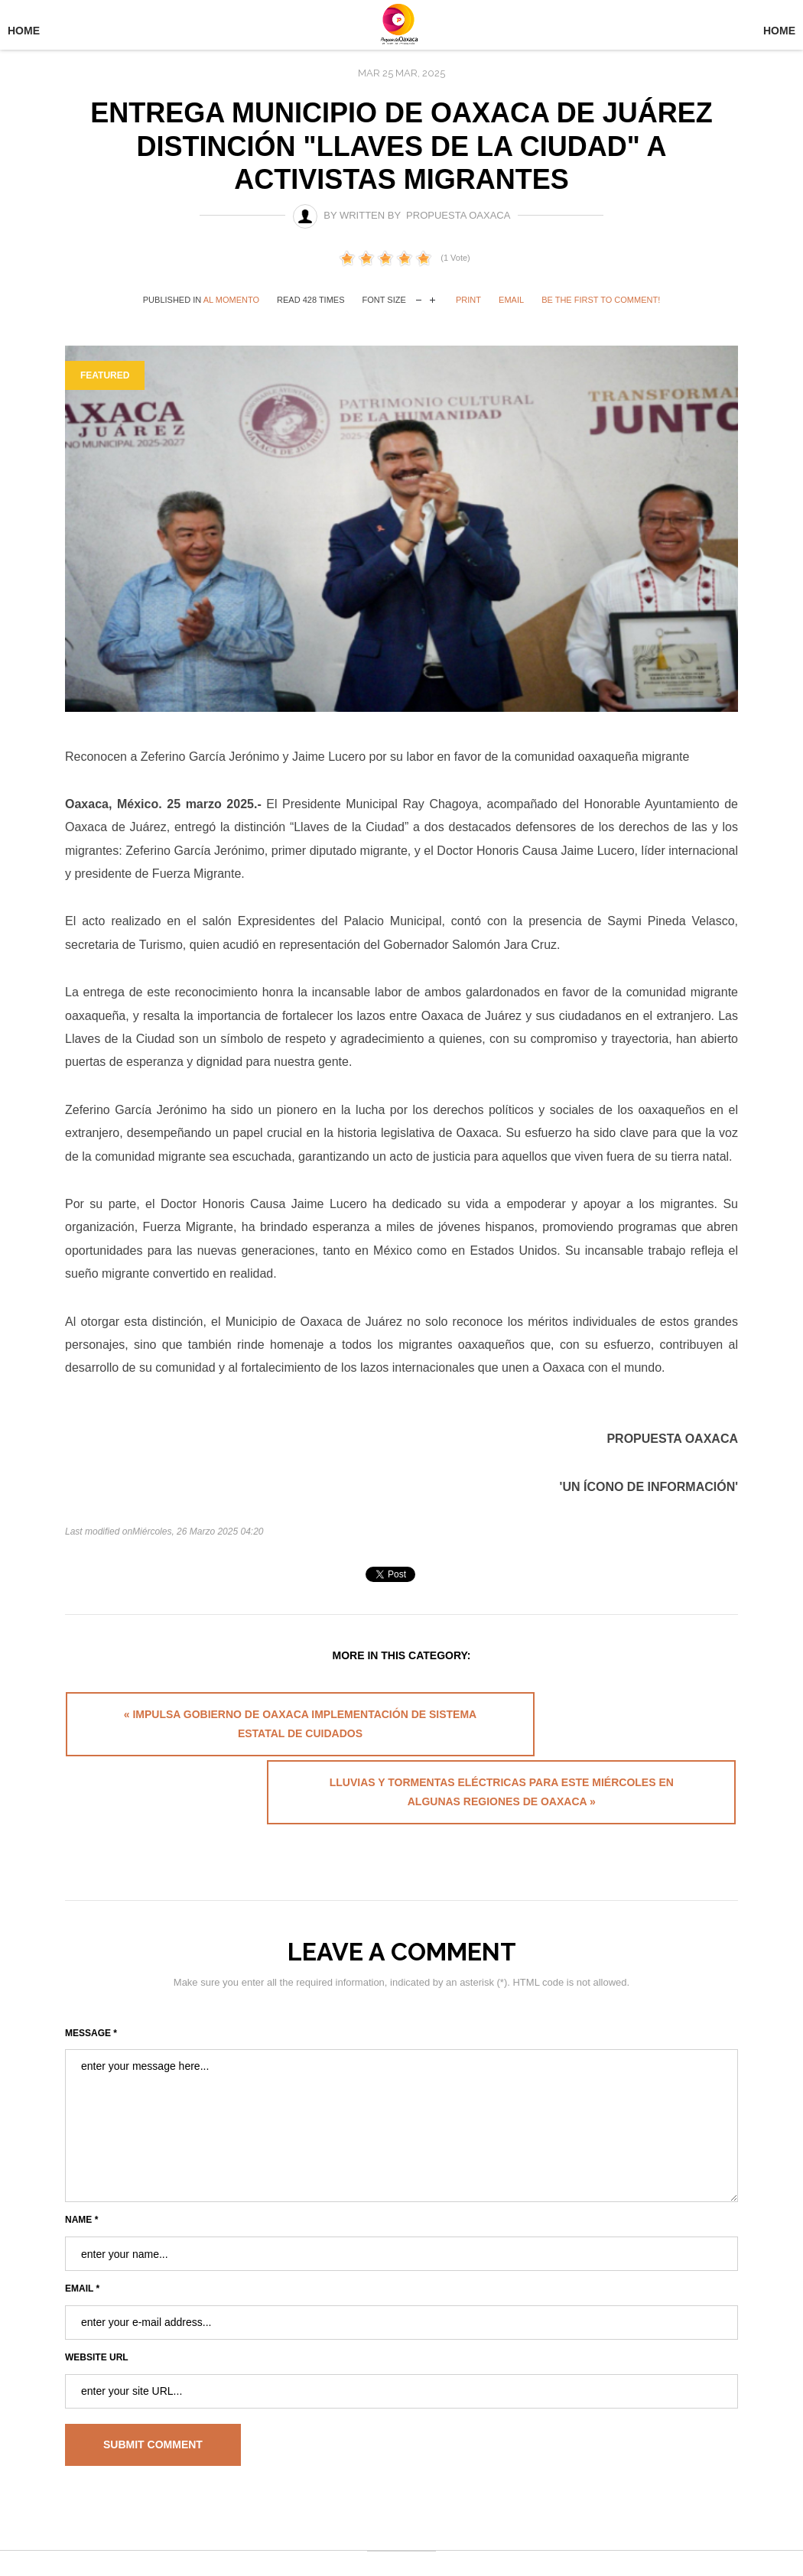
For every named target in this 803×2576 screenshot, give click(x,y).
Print (468, 299)
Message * (91, 1981)
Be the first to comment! (600, 299)
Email (511, 299)
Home (24, 30)
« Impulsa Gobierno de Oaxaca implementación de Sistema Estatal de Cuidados (228, 1732)
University (401, 29)
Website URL (96, 2305)
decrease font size (418, 298)
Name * (81, 2168)
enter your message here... (401, 2074)
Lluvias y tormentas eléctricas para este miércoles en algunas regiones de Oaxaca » (573, 1732)
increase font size (432, 298)
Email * (82, 2236)
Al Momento (231, 299)
